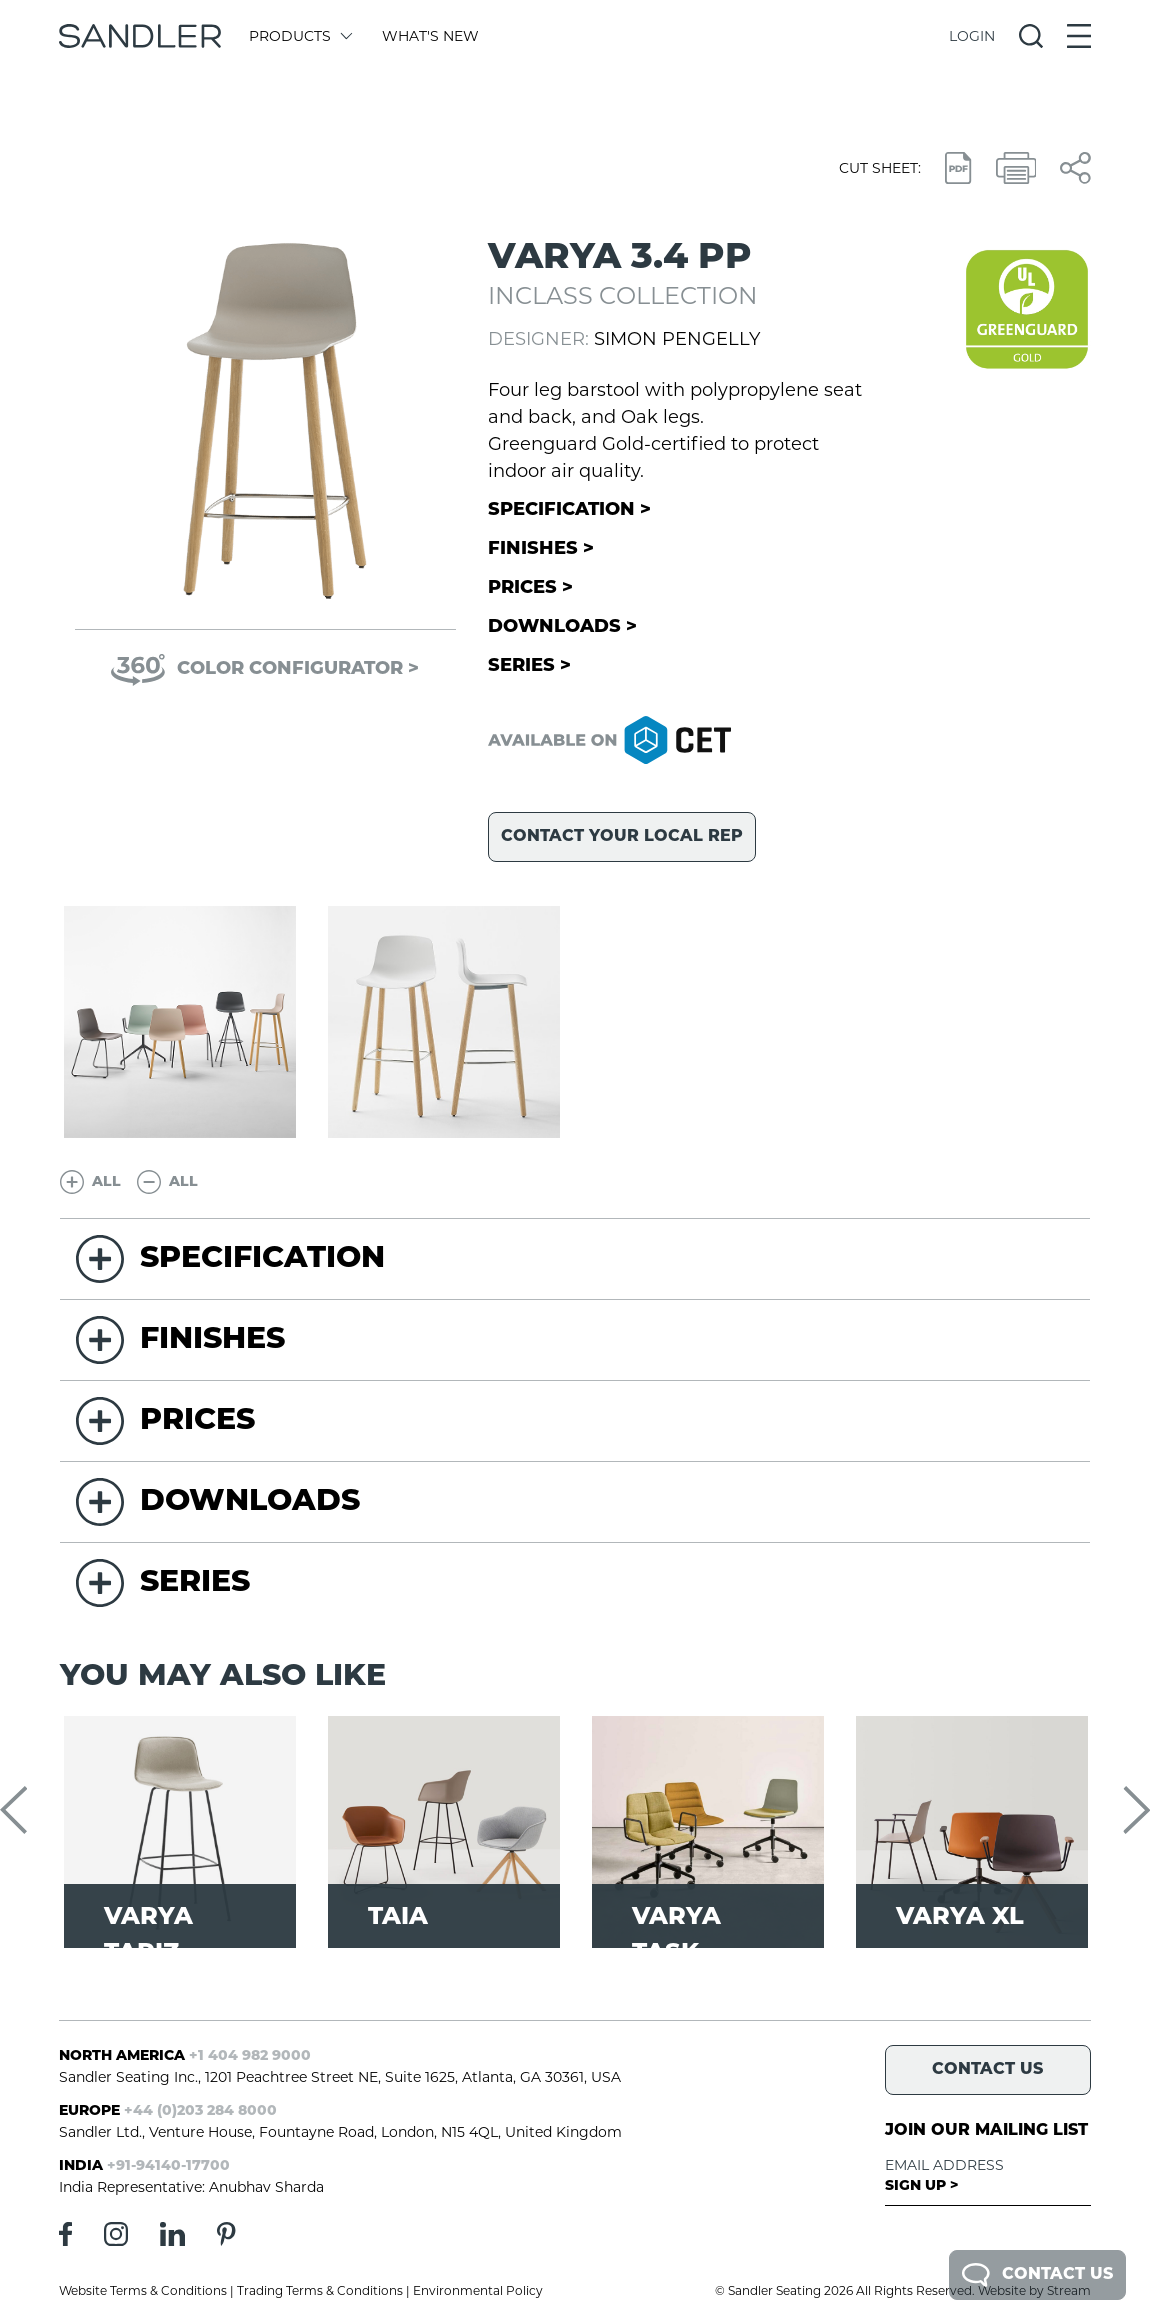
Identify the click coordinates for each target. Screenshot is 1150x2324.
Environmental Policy (478, 2290)
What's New (430, 36)
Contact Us (1037, 2275)
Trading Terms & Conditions (320, 2290)
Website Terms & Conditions (143, 2290)
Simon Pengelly (677, 339)
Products (299, 36)
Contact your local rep (622, 837)
